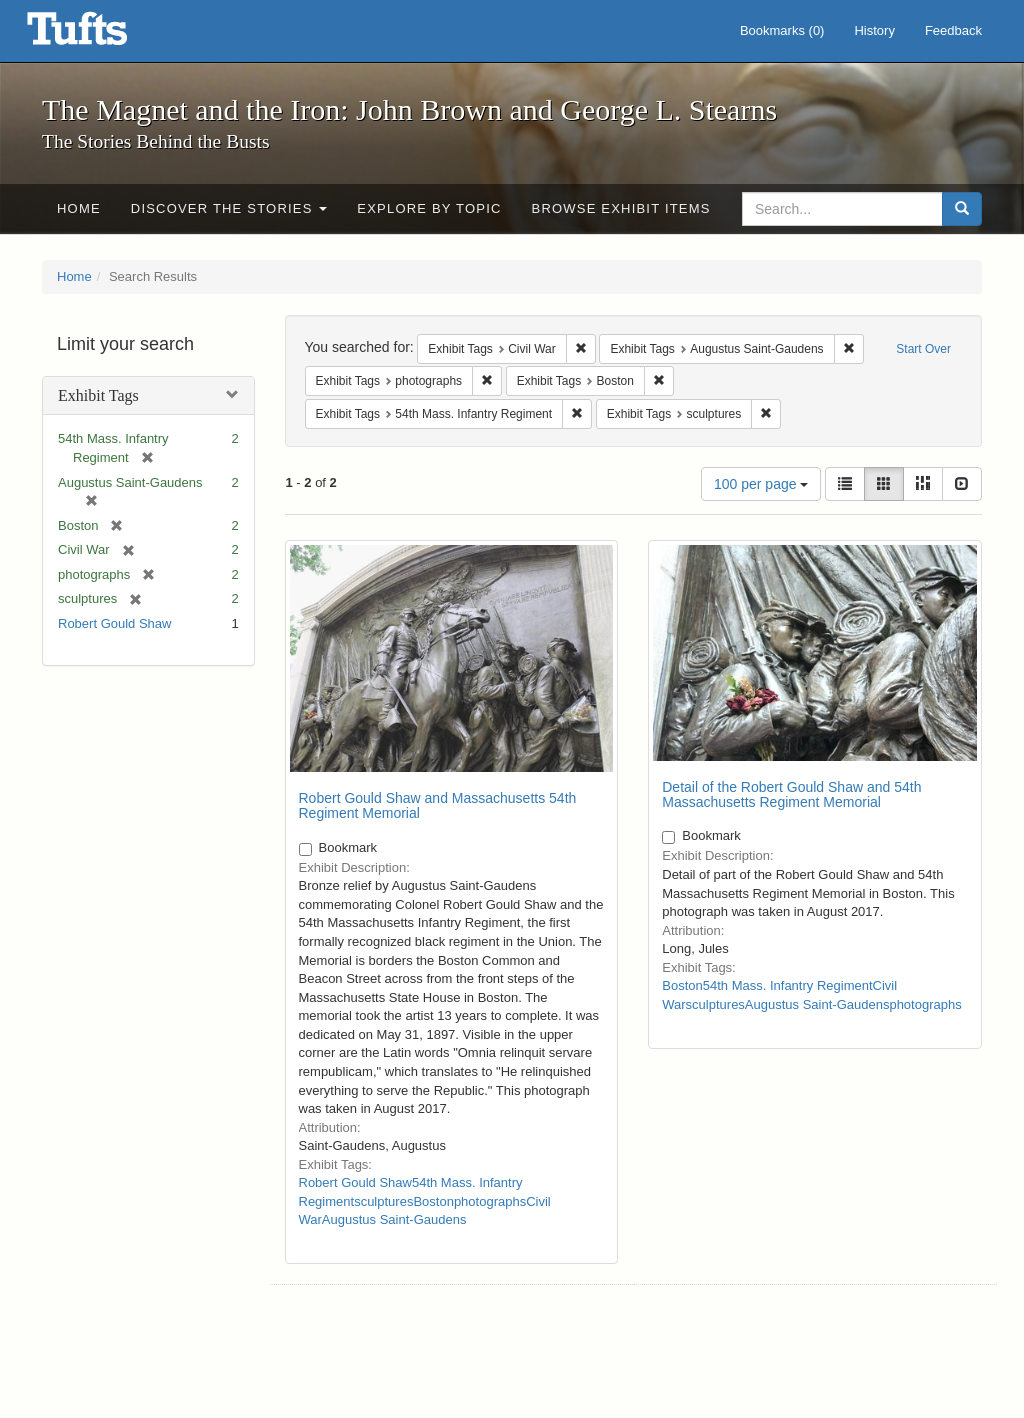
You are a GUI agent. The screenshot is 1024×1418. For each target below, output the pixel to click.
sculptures (383, 1201)
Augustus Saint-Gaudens (394, 1219)
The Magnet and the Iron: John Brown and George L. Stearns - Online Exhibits (102, 35)
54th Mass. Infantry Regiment (788, 985)
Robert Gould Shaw (114, 623)
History (874, 30)
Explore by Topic (429, 208)
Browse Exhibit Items (621, 208)
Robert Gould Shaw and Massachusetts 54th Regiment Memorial (438, 805)
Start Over (923, 349)
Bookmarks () (782, 30)
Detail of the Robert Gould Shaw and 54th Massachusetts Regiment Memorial (791, 794)
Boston (433, 1201)
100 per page (761, 484)
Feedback (953, 30)
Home (79, 208)
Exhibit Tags (98, 395)
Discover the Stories (229, 208)
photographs (490, 1201)
